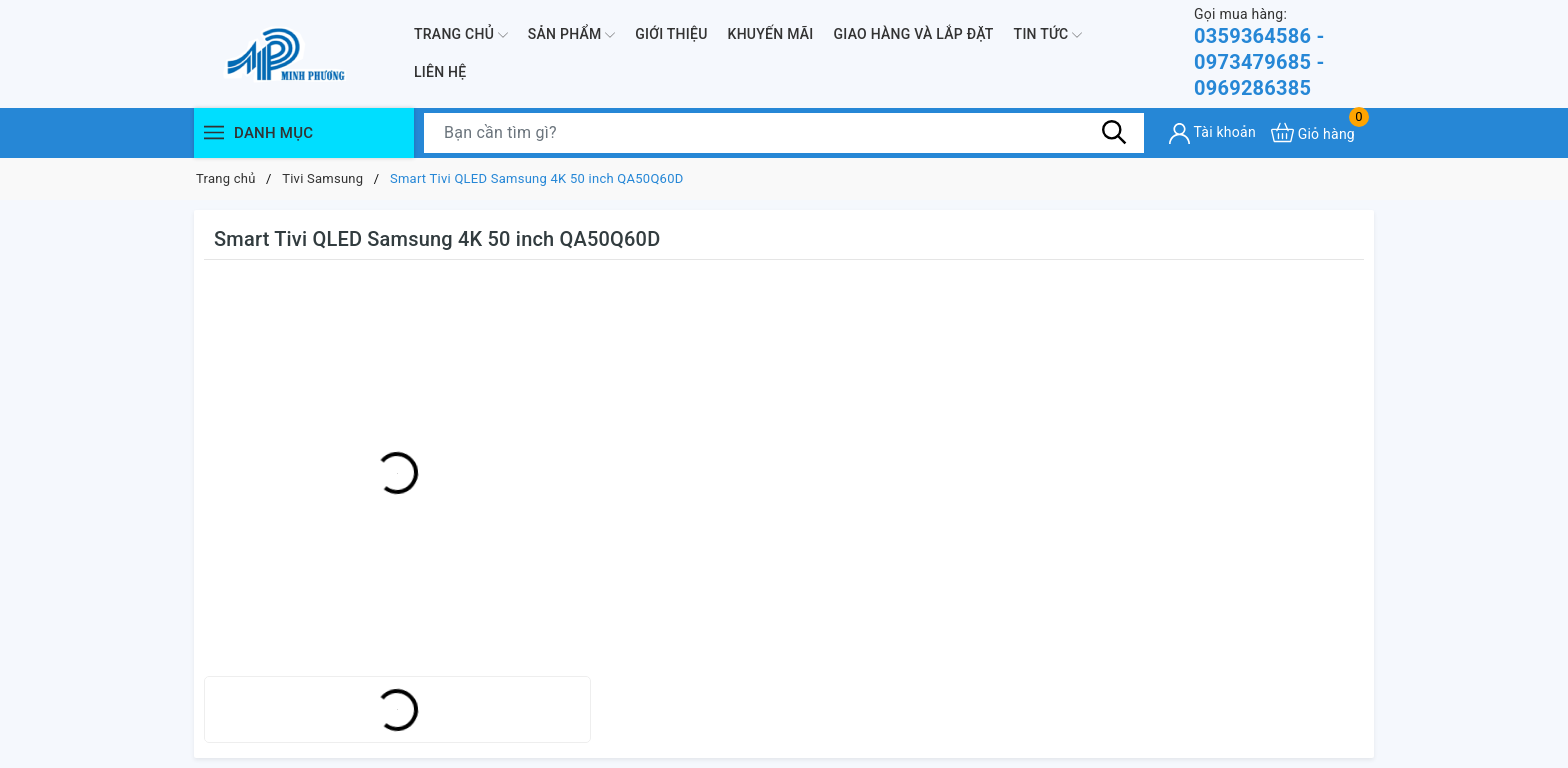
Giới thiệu (671, 34)
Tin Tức (1048, 35)
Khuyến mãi (771, 34)
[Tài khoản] (1212, 133)
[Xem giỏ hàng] (1313, 132)
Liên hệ (440, 72)
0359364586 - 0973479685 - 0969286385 (1284, 52)
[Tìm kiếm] (1114, 132)
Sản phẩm (571, 35)
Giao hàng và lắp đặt (914, 34)
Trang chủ (461, 35)
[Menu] (214, 132)
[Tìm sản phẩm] (784, 133)
